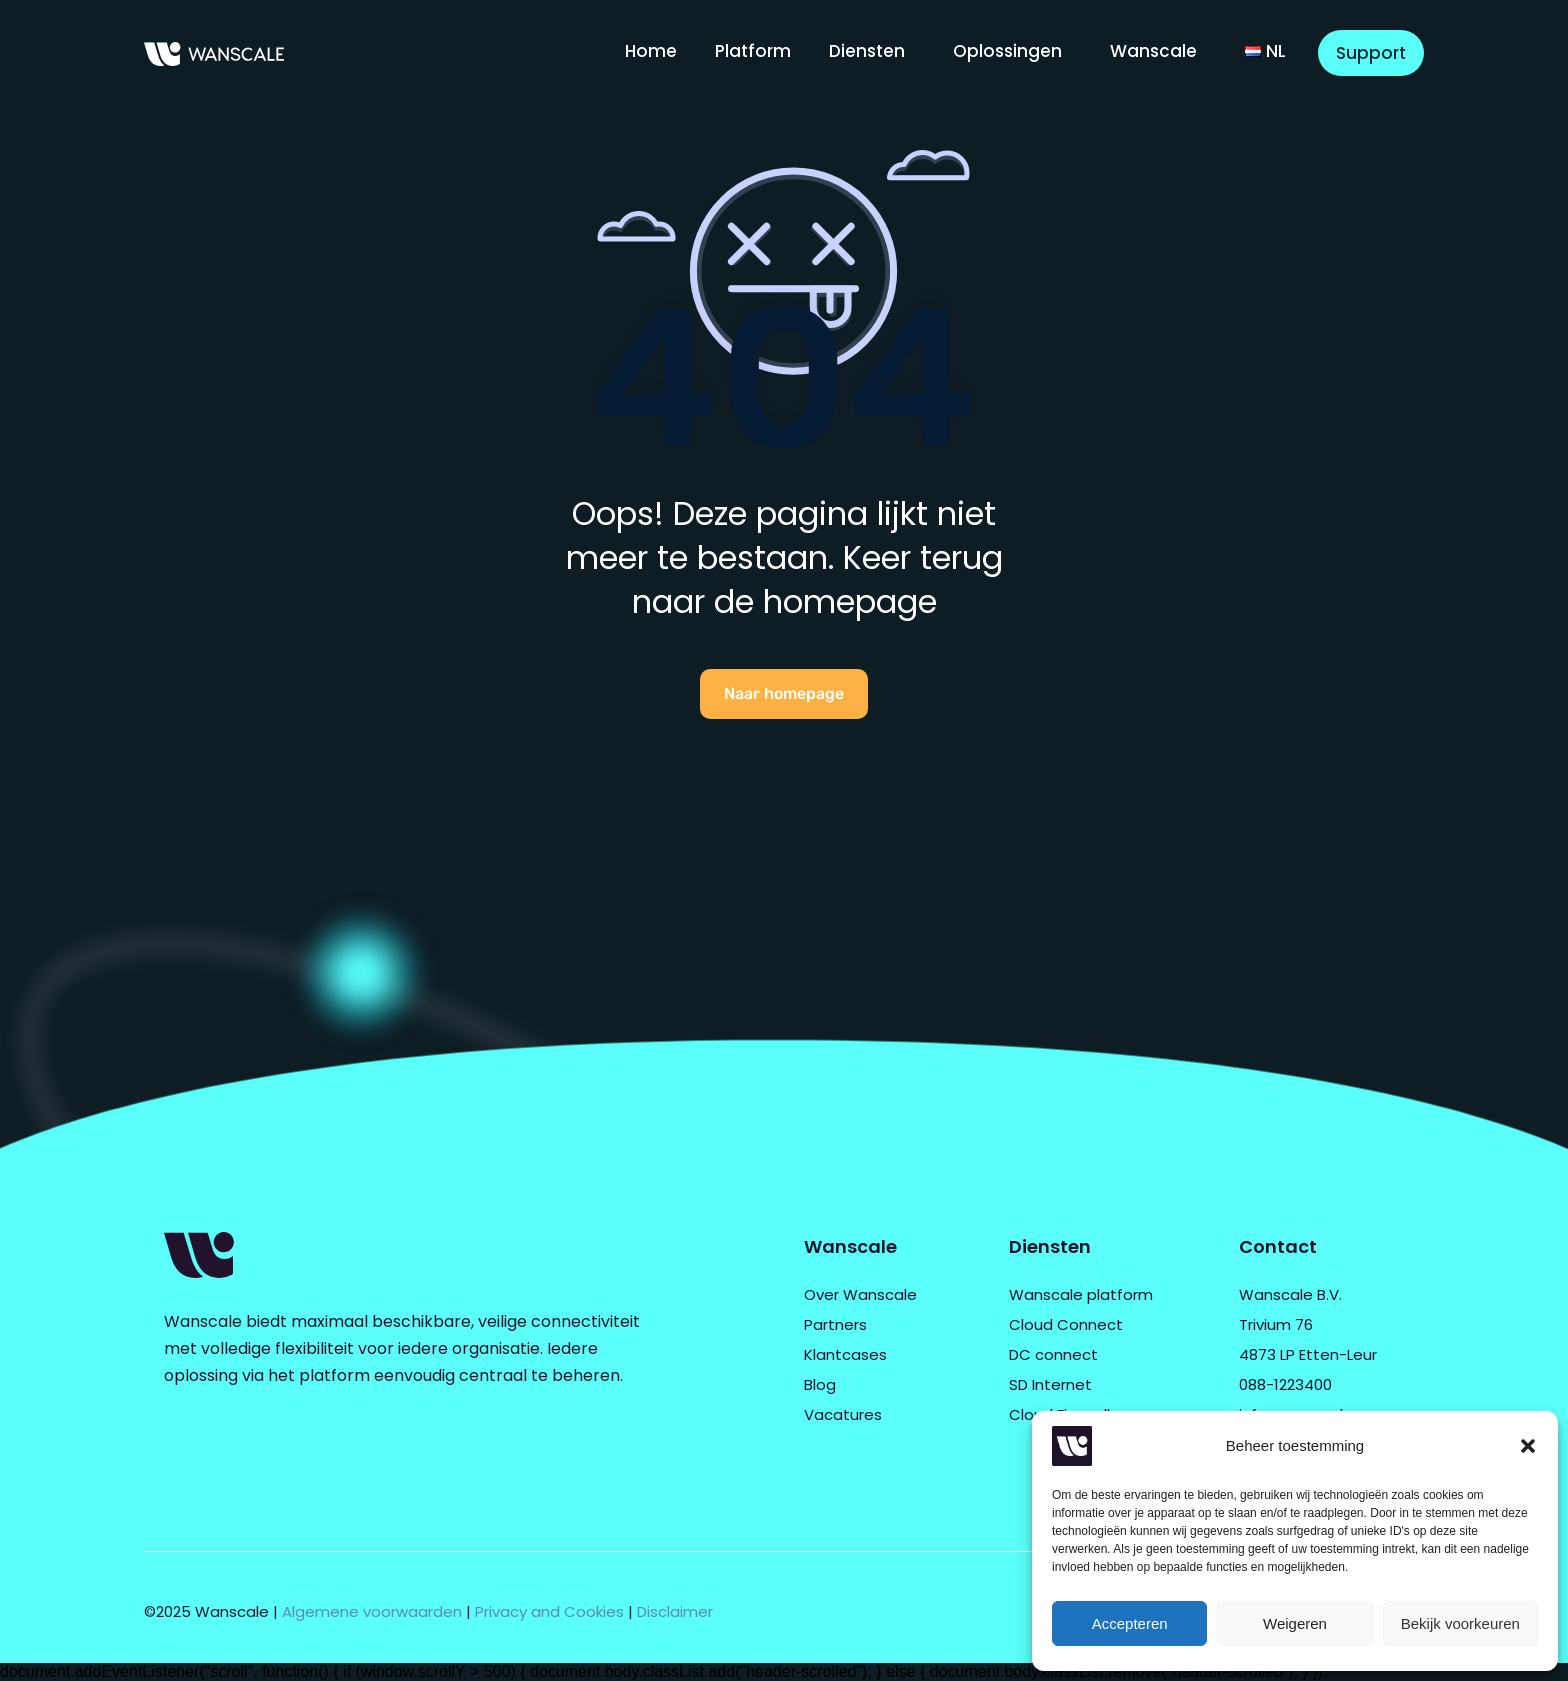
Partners (835, 1324)
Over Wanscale (860, 1294)
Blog (820, 1384)
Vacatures (843, 1414)
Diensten (867, 51)
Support (1371, 53)
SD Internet (1050, 1384)
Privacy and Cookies (549, 1611)
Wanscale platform (1081, 1294)
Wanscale (1153, 51)
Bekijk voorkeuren (1460, 1623)
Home (651, 51)
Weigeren (1295, 1623)
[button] (1528, 1446)
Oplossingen (1007, 51)
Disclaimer (675, 1611)
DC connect (1053, 1354)
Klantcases (845, 1354)
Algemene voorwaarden (372, 1611)
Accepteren (1130, 1623)
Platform (753, 51)
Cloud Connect (1066, 1324)
